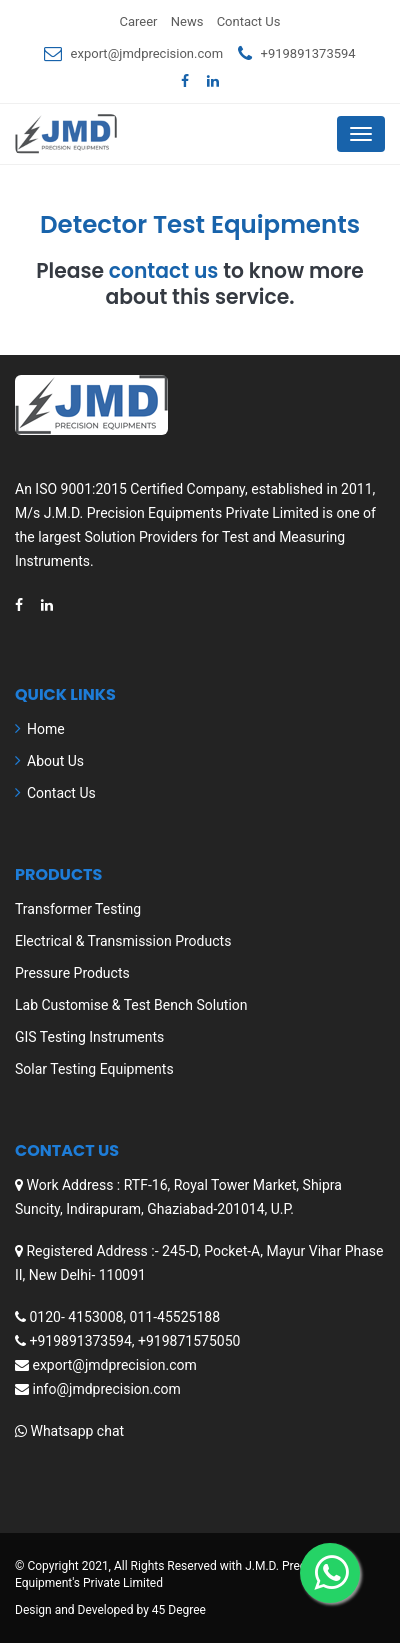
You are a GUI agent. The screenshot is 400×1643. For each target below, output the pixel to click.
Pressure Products (72, 973)
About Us (55, 761)
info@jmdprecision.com (106, 1389)
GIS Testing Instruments (89, 1037)
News (187, 21)
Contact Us (249, 21)
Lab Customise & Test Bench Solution (131, 1005)
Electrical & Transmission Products (123, 941)
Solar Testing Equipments (94, 1069)
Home (46, 729)
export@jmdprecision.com (147, 53)
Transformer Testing (78, 909)
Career (139, 21)
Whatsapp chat (77, 1431)
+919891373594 (308, 53)
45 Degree (179, 1610)
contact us (164, 271)
